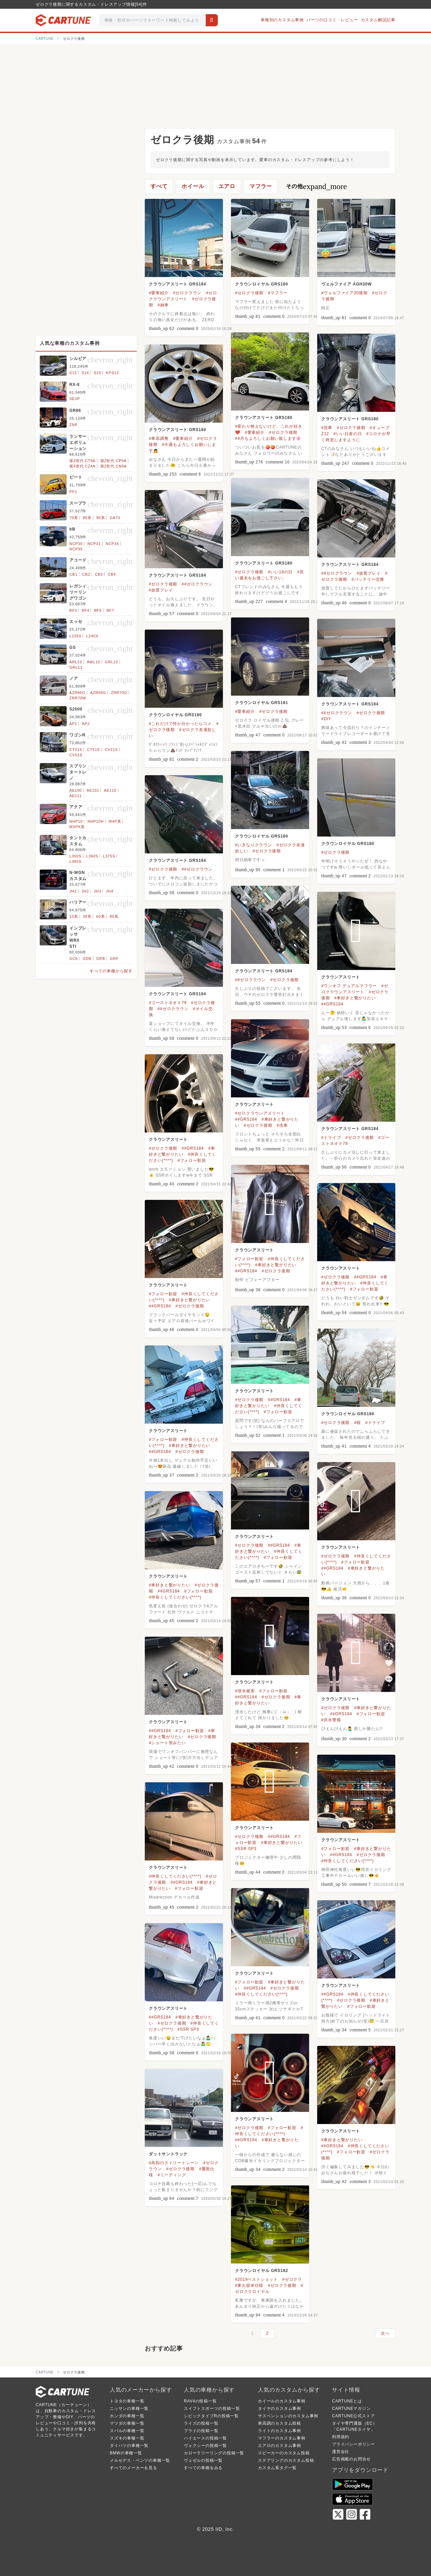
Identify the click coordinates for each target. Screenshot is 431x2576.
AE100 (75, 790)
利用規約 (340, 2436)
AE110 (110, 790)
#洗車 (326, 427)
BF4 (86, 610)
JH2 (85, 891)
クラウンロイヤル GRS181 (261, 702)
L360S (92, 856)
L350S (75, 856)
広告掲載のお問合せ (351, 2459)
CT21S (75, 750)
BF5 (98, 610)
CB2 (86, 574)
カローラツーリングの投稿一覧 (214, 2453)
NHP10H (96, 821)
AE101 (93, 790)
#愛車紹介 (159, 293)
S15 (97, 373)
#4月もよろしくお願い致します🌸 (268, 438)
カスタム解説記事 (378, 20)
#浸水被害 (245, 1691)
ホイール (192, 186)
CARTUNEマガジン (351, 2408)
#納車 (163, 305)
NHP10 (75, 821)
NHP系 (114, 821)
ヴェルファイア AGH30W (346, 284)
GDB (86, 959)
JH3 (97, 891)
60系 (100, 916)
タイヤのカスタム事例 (279, 2408)
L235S (75, 636)
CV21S (111, 750)
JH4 (109, 891)
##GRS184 (332, 1004)
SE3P (74, 399)
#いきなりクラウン (253, 845)
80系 (87, 518)
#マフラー (278, 293)
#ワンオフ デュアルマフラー (349, 985)
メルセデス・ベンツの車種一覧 (140, 2460)
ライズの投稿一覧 (201, 2423)
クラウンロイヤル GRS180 (261, 284)
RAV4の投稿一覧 (200, 2401)
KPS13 (112, 373)
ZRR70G (119, 693)
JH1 (73, 891)
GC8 (73, 959)
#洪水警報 (331, 1720)
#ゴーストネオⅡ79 (168, 1002)
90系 (100, 518)
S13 (73, 373)
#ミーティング (172, 2175)
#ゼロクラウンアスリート (260, 1113)
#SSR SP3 (246, 1848)
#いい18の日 (280, 572)
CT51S (93, 750)
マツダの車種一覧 (127, 2423)
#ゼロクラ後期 (249, 293)
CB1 (73, 574)
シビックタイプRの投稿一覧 (211, 2416)
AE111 (75, 796)
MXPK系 (77, 827)
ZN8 (73, 425)
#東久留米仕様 (249, 2285)
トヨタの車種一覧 (127, 2401)
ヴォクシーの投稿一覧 (205, 2445)
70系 (73, 518)
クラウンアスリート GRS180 (263, 417)
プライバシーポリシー (353, 2444)
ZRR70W (77, 698)
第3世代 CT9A (82, 461)
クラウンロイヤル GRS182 (261, 2270)
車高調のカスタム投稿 (279, 2423)
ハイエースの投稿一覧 (205, 2438)
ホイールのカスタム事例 (281, 2401)
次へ (385, 2333)
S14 (85, 373)
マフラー (261, 186)
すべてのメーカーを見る (133, 2467)
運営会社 (340, 2451)
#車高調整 (159, 438)
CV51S (75, 755)
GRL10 (111, 662)
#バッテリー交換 (368, 579)
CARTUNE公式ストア (353, 2416)
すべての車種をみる (203, 2467)
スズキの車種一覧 (127, 2438)
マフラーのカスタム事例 (281, 2438)
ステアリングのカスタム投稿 (286, 2460)
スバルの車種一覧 (127, 2430)
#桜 (357, 1422)
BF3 (73, 610)
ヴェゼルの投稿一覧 (203, 2460)
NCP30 (75, 544)
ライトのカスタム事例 (279, 2430)
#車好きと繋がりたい (355, 998)
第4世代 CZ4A (82, 466)
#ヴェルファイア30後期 (344, 293)
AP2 (86, 724)
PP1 (73, 492)
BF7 (110, 610)
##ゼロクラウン (336, 573)
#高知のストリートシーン (174, 2162)
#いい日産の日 (347, 433)
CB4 (112, 574)
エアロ (227, 186)
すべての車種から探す (111, 971)
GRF (114, 959)
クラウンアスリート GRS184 (177, 284)
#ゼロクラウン (187, 293)
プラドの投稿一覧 (201, 2430)
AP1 (73, 724)
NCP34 (112, 544)
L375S (109, 856)
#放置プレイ (368, 573)
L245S (92, 636)
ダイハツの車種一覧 (129, 2445)
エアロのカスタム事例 (279, 2445)
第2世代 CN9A (113, 466)
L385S (75, 861)
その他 (316, 186)
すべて (159, 186)
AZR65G (98, 693)
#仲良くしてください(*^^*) (175, 1597)
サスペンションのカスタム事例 (288, 2416)
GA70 (115, 518)
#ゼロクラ (292, 2279)
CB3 (99, 574)
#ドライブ (331, 1137)
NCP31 (94, 544)
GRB (100, 959)
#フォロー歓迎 (191, 1160)
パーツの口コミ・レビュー (332, 20)
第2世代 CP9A (113, 461)
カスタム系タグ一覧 (277, 2467)
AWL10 (93, 662)
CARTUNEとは (347, 2401)
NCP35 (75, 549)
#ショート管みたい (167, 1742)
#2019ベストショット (256, 2279)
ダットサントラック (168, 2154)
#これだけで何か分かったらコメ (180, 723)
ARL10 (75, 662)
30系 (87, 916)
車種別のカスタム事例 (282, 20)
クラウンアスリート (340, 977)
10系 (73, 916)
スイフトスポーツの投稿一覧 (212, 2408)
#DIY (326, 719)
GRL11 (75, 667)
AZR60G (77, 693)
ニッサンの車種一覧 (129, 2408)
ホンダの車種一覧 (127, 2416)
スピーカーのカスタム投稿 (284, 2453)
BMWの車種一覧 (126, 2453)
